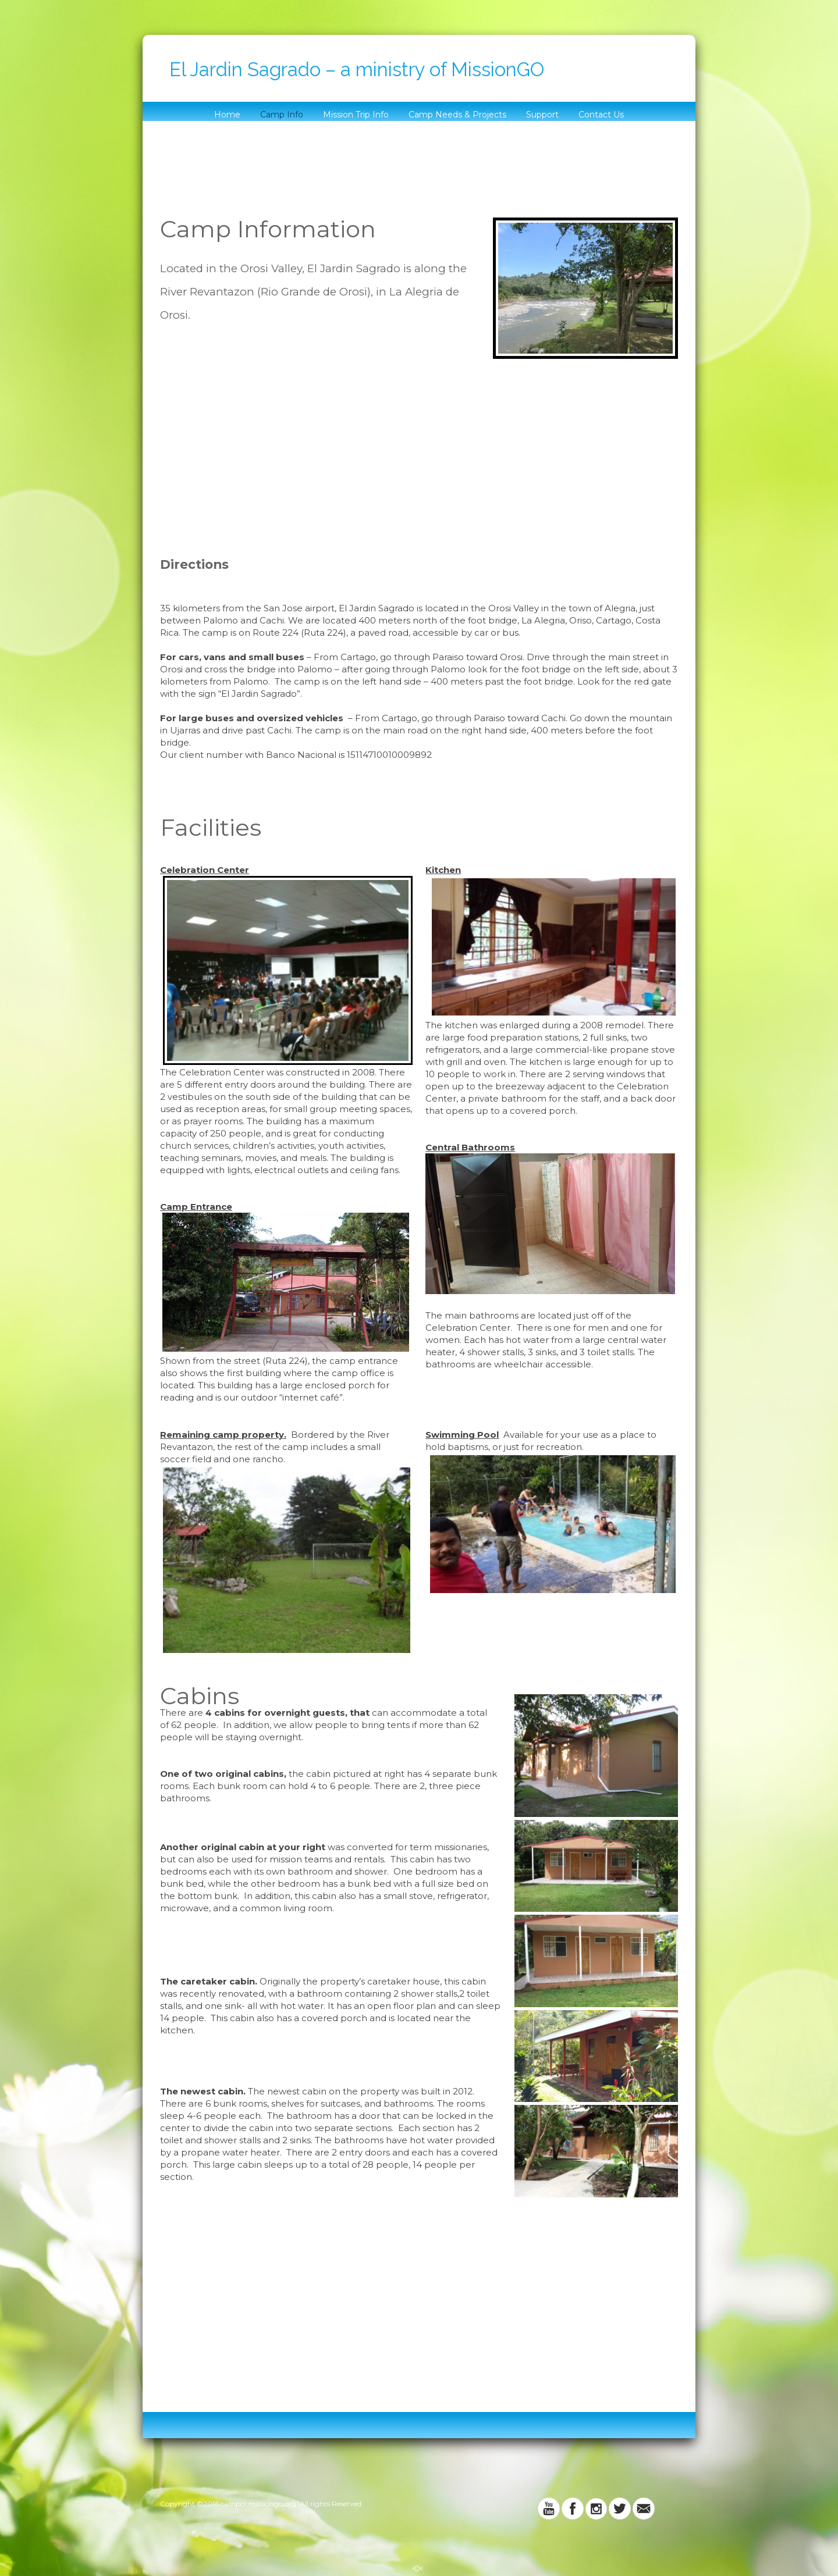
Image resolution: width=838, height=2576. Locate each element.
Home (227, 114)
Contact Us (601, 114)
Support (542, 114)
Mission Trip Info (356, 114)
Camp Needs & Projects (457, 114)
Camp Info (281, 114)
